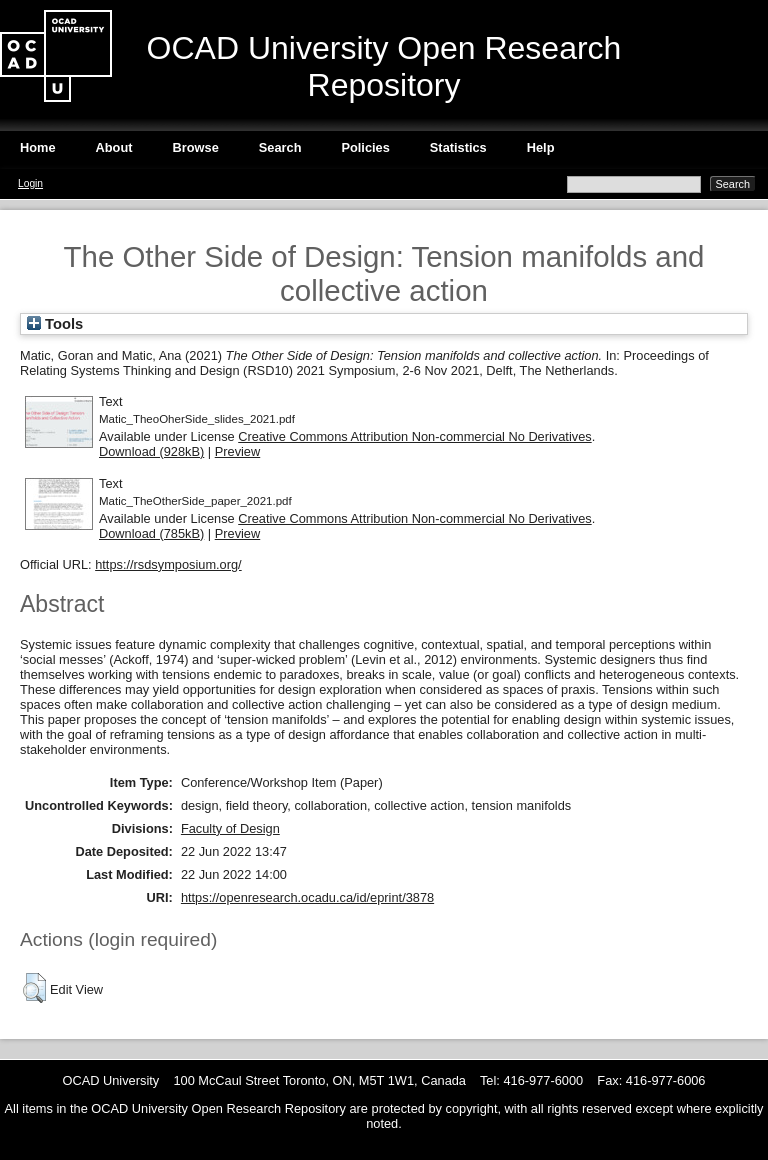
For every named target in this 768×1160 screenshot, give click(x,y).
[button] (34, 988)
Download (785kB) (151, 533)
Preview (238, 451)
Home (38, 147)
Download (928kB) (151, 451)
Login (30, 183)
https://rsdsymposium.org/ (168, 564)
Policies (365, 147)
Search (280, 147)
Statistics (458, 147)
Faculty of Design (230, 828)
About (114, 147)
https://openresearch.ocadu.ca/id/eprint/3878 (307, 897)
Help (541, 147)
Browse (196, 147)
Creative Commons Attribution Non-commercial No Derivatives (414, 436)
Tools (55, 324)
